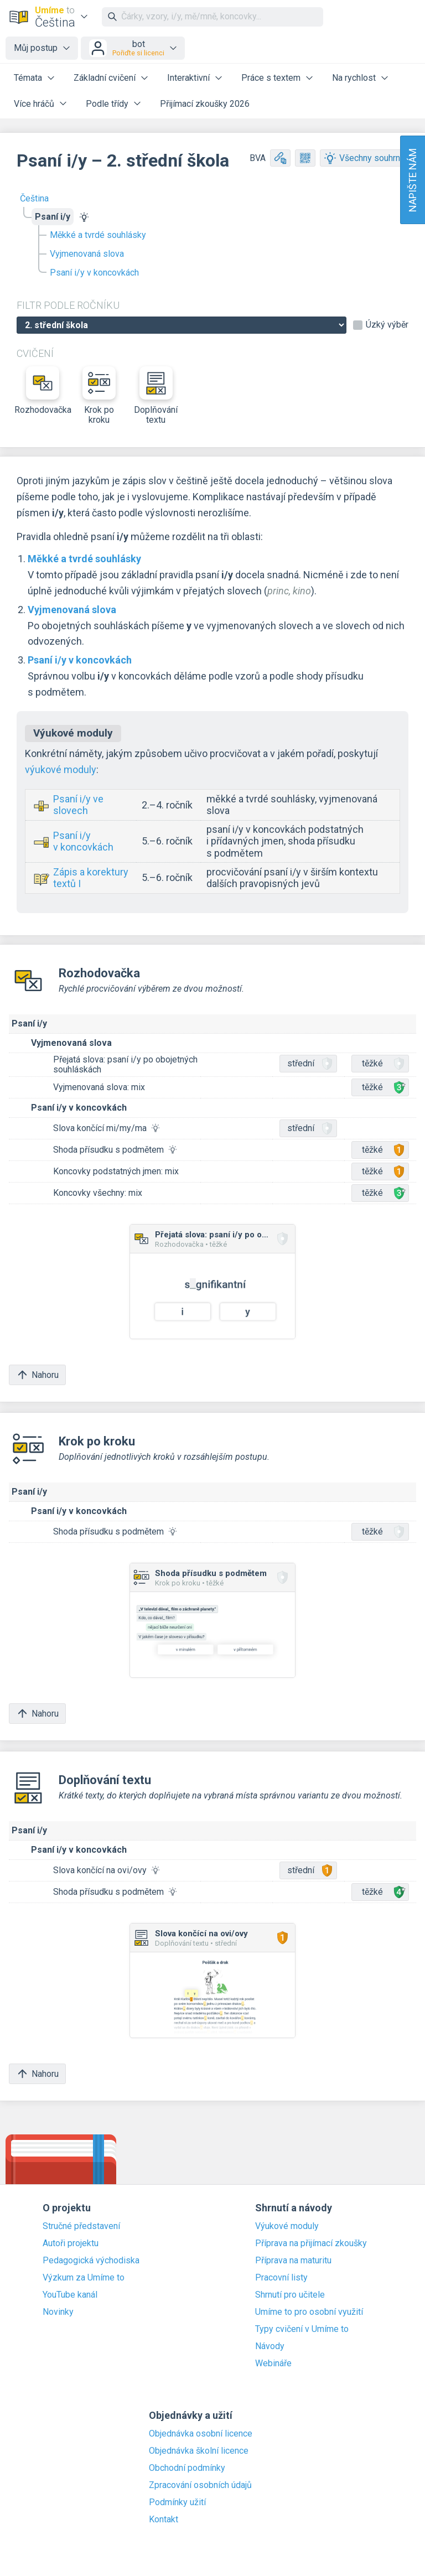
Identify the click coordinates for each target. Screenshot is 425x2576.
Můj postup (36, 48)
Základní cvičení (105, 77)
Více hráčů (34, 104)
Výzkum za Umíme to (84, 2278)
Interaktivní (188, 77)
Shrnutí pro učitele (290, 2295)
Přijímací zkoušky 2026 (205, 104)
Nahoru (37, 1375)
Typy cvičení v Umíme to (302, 2329)
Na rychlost (354, 77)
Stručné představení (81, 2226)
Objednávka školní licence (198, 2451)
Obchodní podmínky (187, 2468)
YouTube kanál (70, 2295)
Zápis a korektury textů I (90, 878)
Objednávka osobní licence (200, 2434)
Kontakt (163, 2520)
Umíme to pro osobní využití (309, 2312)
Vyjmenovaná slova (87, 253)
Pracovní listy (281, 2278)
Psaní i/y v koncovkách (94, 272)
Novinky (58, 2312)
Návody (269, 2346)
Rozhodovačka (43, 390)
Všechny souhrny (364, 158)
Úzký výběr (387, 325)
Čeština (34, 198)
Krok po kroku (99, 395)
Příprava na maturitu (293, 2261)
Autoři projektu (71, 2243)
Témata (28, 77)
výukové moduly (60, 769)
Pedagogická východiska (91, 2261)
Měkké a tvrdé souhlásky (98, 235)
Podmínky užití (177, 2502)
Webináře (273, 2363)
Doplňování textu (156, 395)
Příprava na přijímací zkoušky (311, 2243)
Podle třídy (107, 104)
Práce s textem (270, 77)
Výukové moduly (287, 2226)
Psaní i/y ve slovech (78, 805)
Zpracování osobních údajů (200, 2485)
